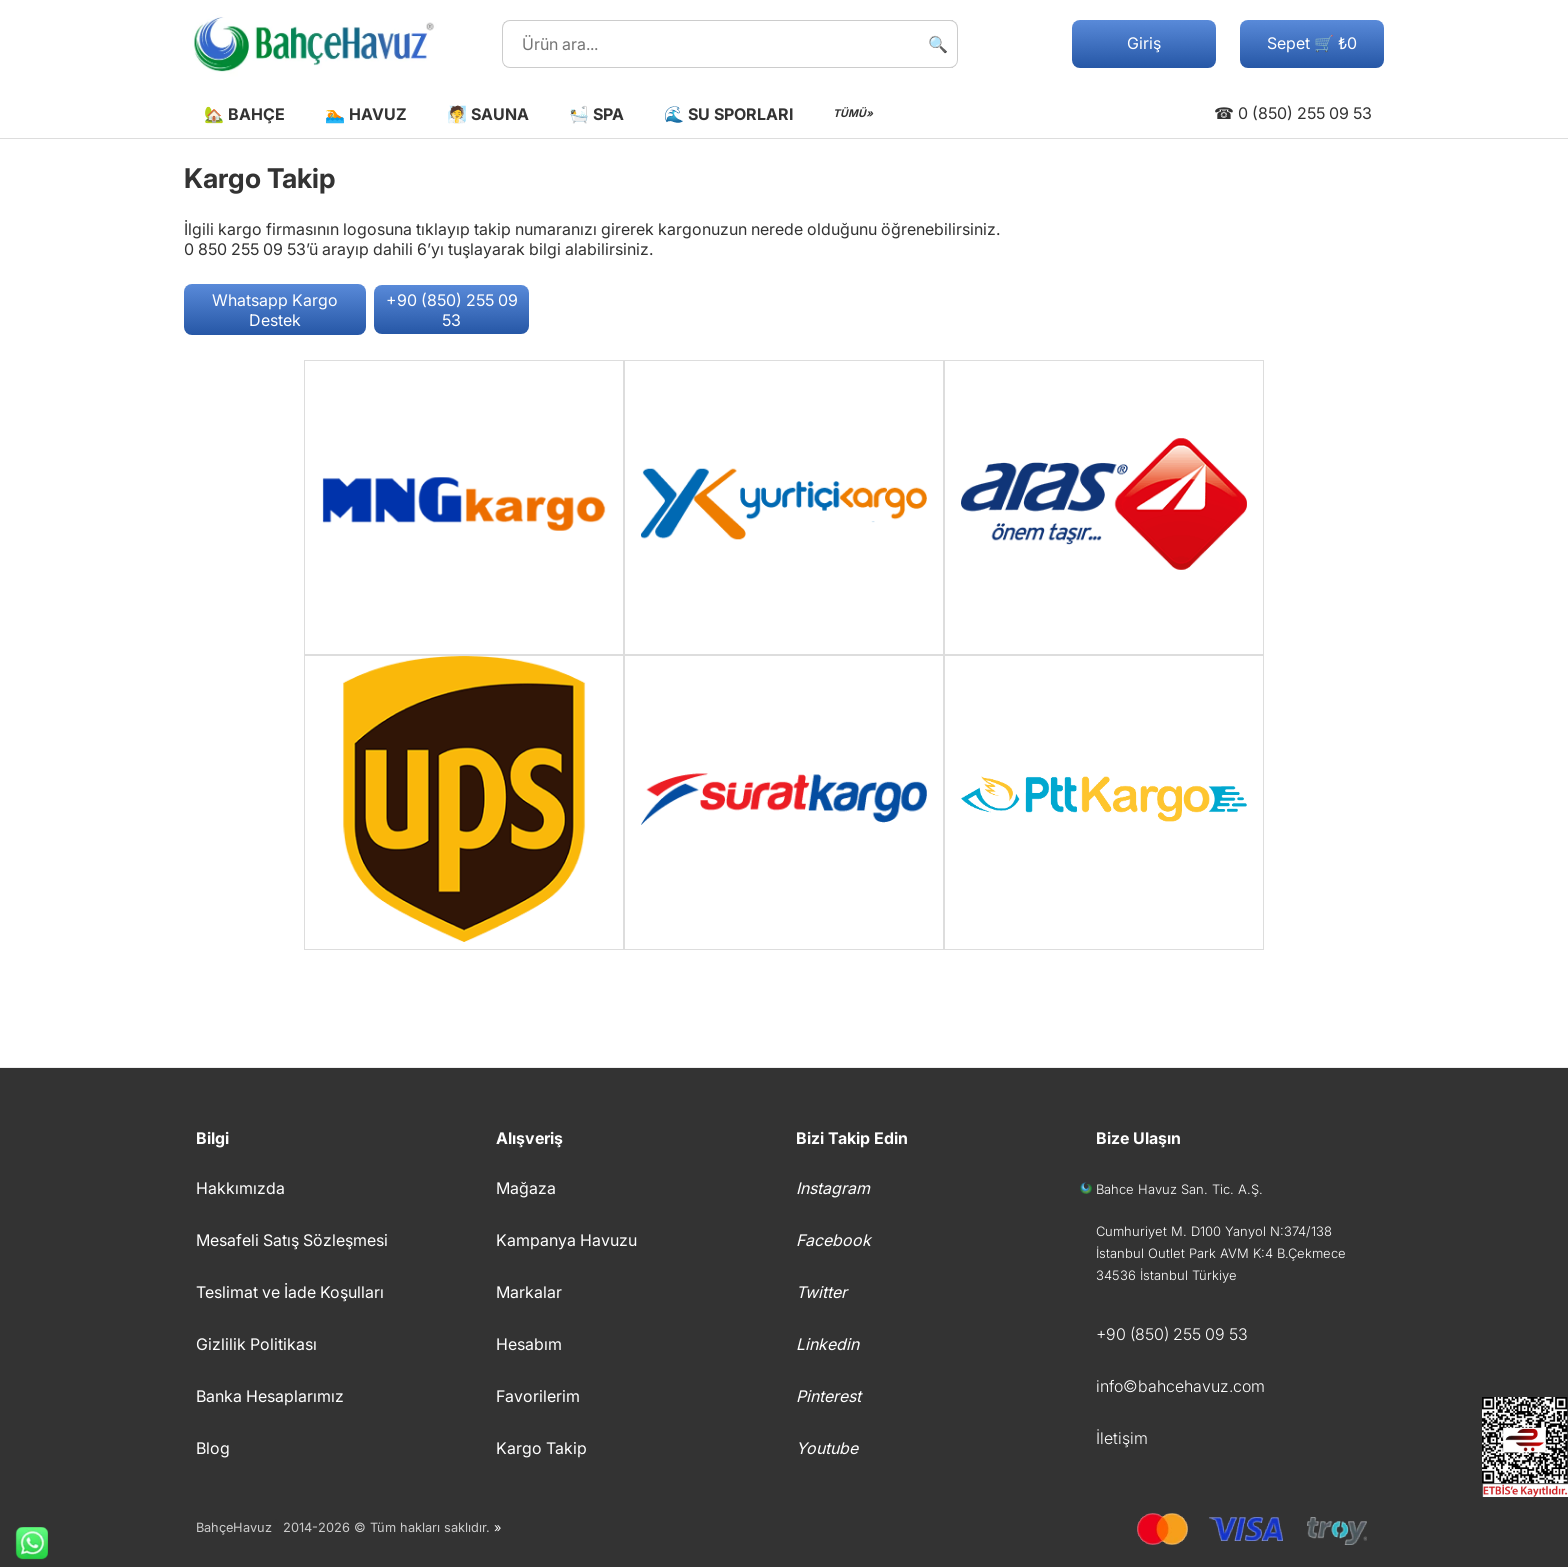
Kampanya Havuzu (566, 1240)
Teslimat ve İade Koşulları (290, 1292)
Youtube (827, 1448)
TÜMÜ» (853, 113)
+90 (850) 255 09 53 (452, 310)
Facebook (833, 1240)
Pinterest (828, 1396)
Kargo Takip (541, 1448)
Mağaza (526, 1188)
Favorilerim (538, 1396)
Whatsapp (24, 1543)
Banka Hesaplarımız (270, 1396)
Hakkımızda (240, 1188)
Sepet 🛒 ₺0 (1312, 43)
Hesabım (529, 1344)
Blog (213, 1448)
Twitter (821, 1292)
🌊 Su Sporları (728, 114)
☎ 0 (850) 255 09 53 (1293, 113)
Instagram (833, 1188)
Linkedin (827, 1344)
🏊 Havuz (366, 114)
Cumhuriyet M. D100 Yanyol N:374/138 (1214, 1231)
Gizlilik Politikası (256, 1344)
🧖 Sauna (488, 114)
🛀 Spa (596, 114)
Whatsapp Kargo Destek (275, 310)
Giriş (1144, 43)
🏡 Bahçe (244, 114)
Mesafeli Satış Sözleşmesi (292, 1240)
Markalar (529, 1292)
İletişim (1122, 1438)
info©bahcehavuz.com (1180, 1386)
